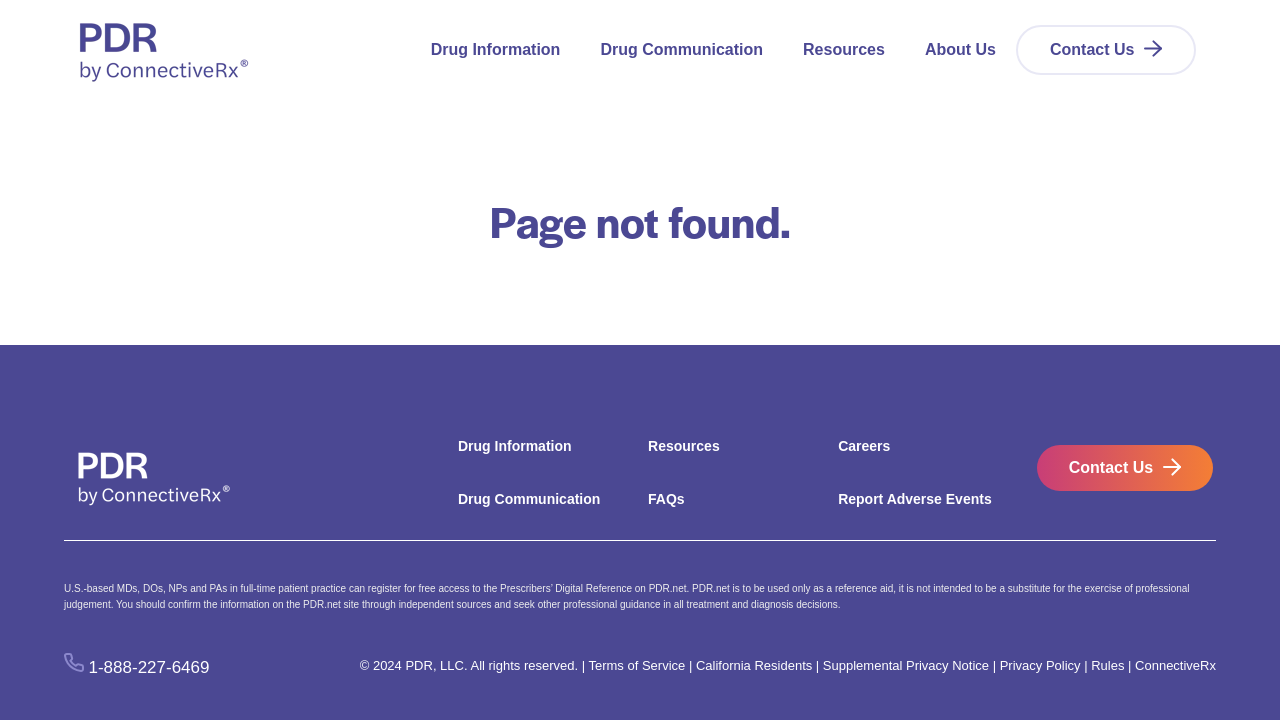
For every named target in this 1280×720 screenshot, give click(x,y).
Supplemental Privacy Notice (906, 665)
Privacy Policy (1040, 665)
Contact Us (1092, 49)
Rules (1107, 665)
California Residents (754, 665)
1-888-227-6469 (149, 666)
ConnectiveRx (1175, 665)
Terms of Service (636, 665)
